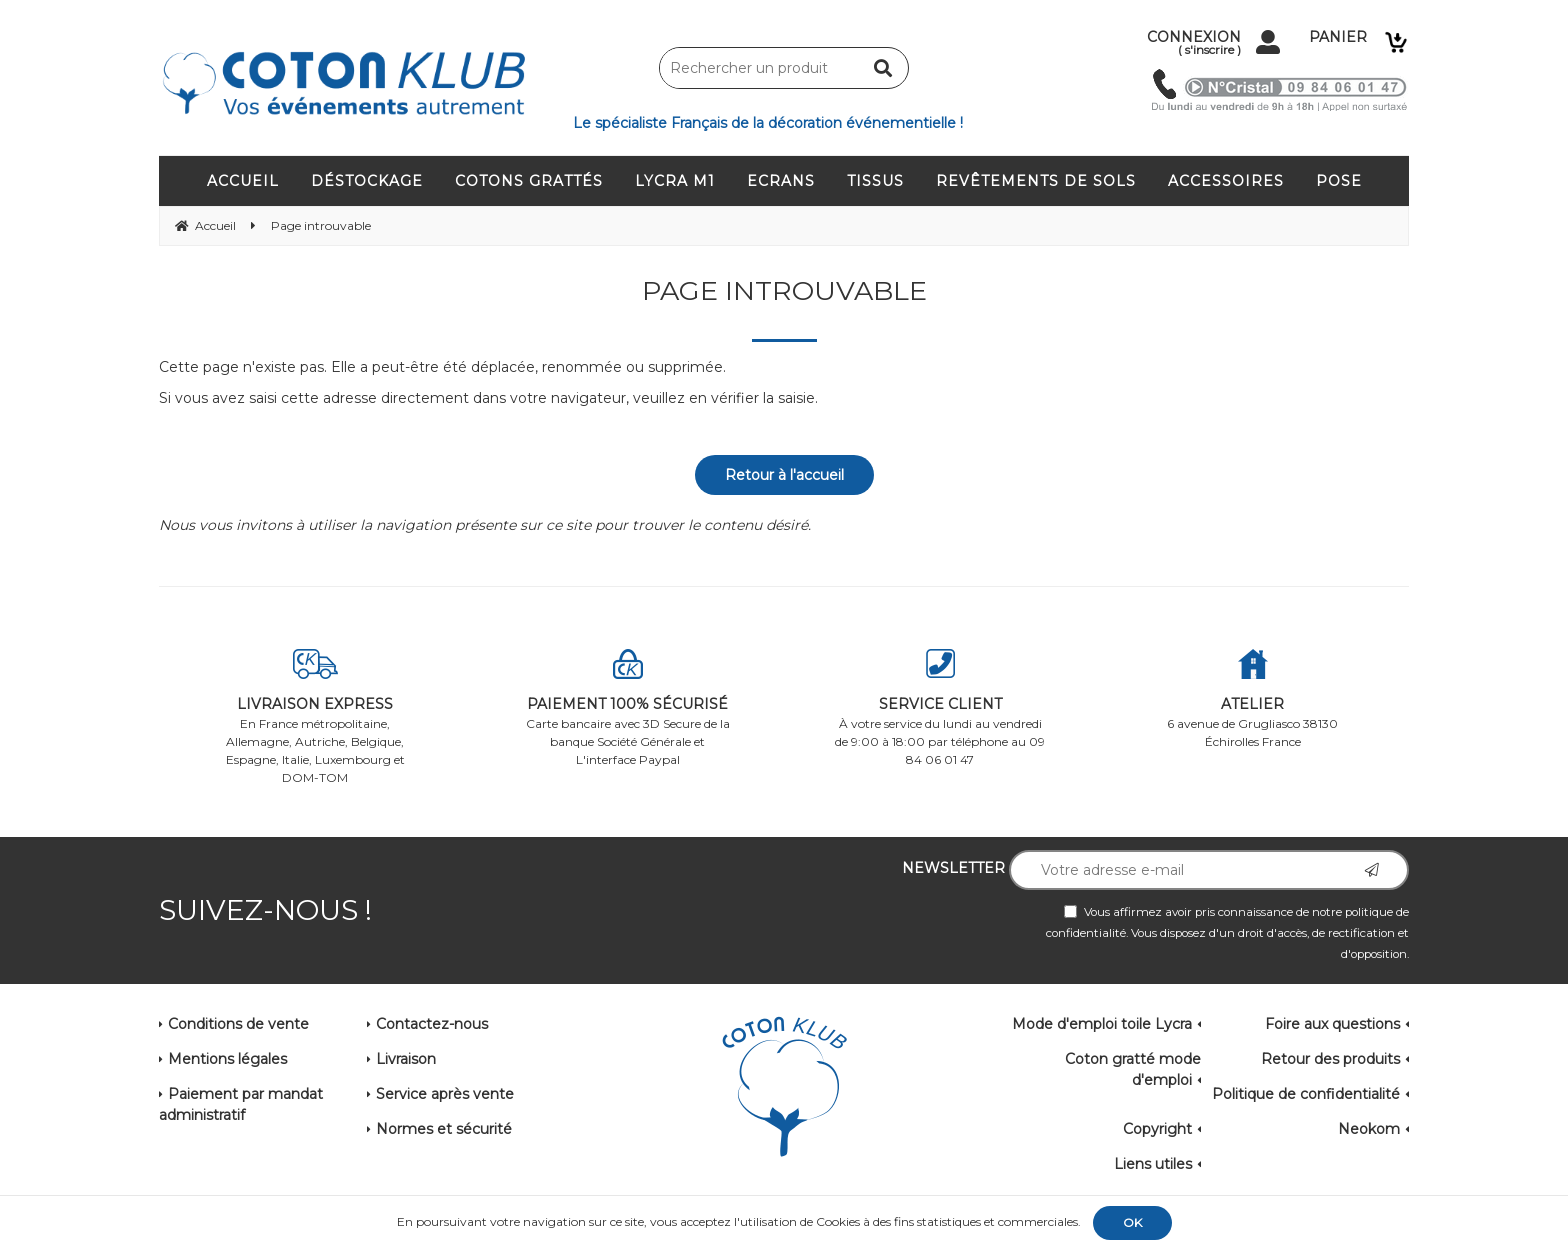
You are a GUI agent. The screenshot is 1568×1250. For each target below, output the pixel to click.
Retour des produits (1330, 1059)
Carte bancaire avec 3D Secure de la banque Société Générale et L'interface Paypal (628, 708)
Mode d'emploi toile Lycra (1102, 1024)
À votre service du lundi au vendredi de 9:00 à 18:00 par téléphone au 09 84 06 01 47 (940, 708)
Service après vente (445, 1094)
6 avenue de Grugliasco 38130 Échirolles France (1253, 699)
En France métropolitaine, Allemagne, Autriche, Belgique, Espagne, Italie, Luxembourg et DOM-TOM (315, 717)
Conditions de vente (238, 1024)
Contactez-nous (432, 1024)
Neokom (1369, 1129)
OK (1132, 1222)
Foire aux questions (1332, 1024)
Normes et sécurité (444, 1129)
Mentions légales (227, 1059)
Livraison (406, 1059)
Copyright (1157, 1129)
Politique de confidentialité (1306, 1094)
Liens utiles (1153, 1164)
